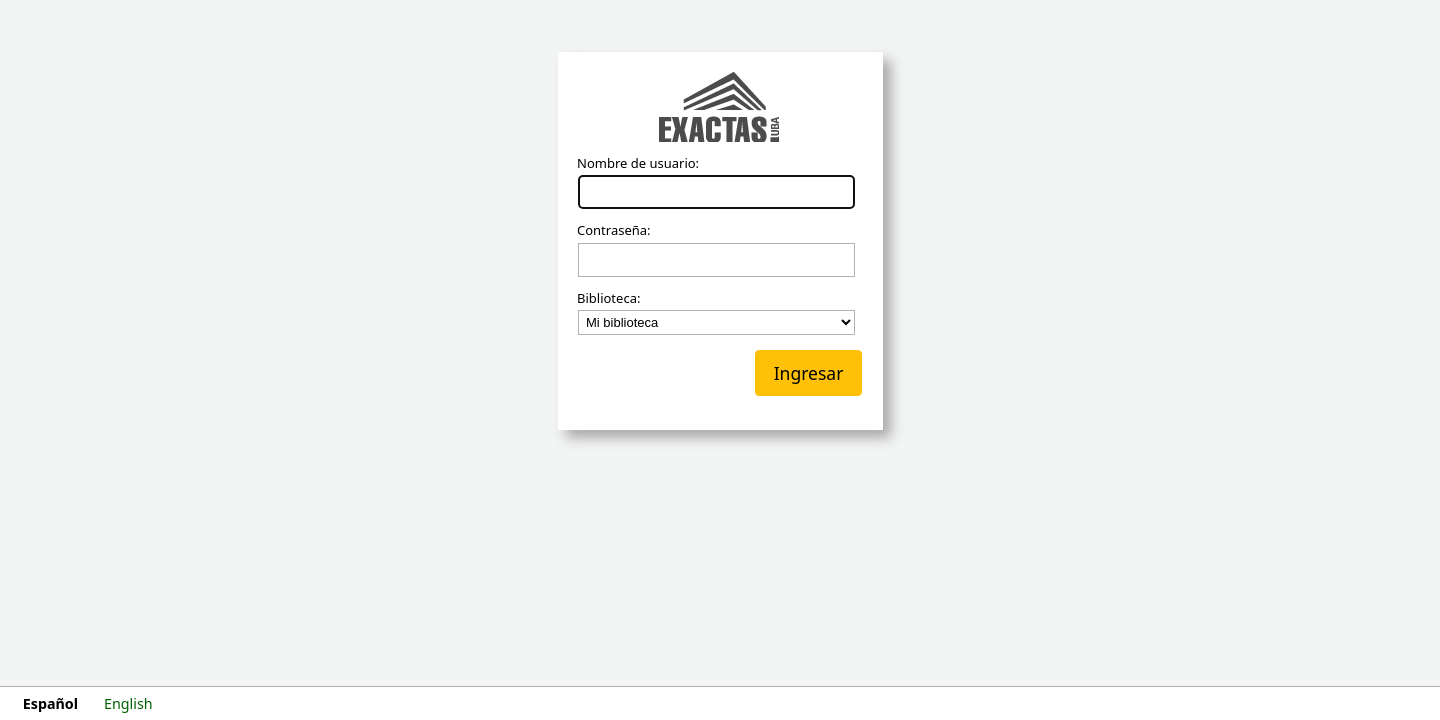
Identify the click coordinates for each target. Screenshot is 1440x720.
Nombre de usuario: (638, 164)
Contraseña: (614, 231)
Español (50, 703)
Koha (720, 109)
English (128, 703)
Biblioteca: (608, 299)
